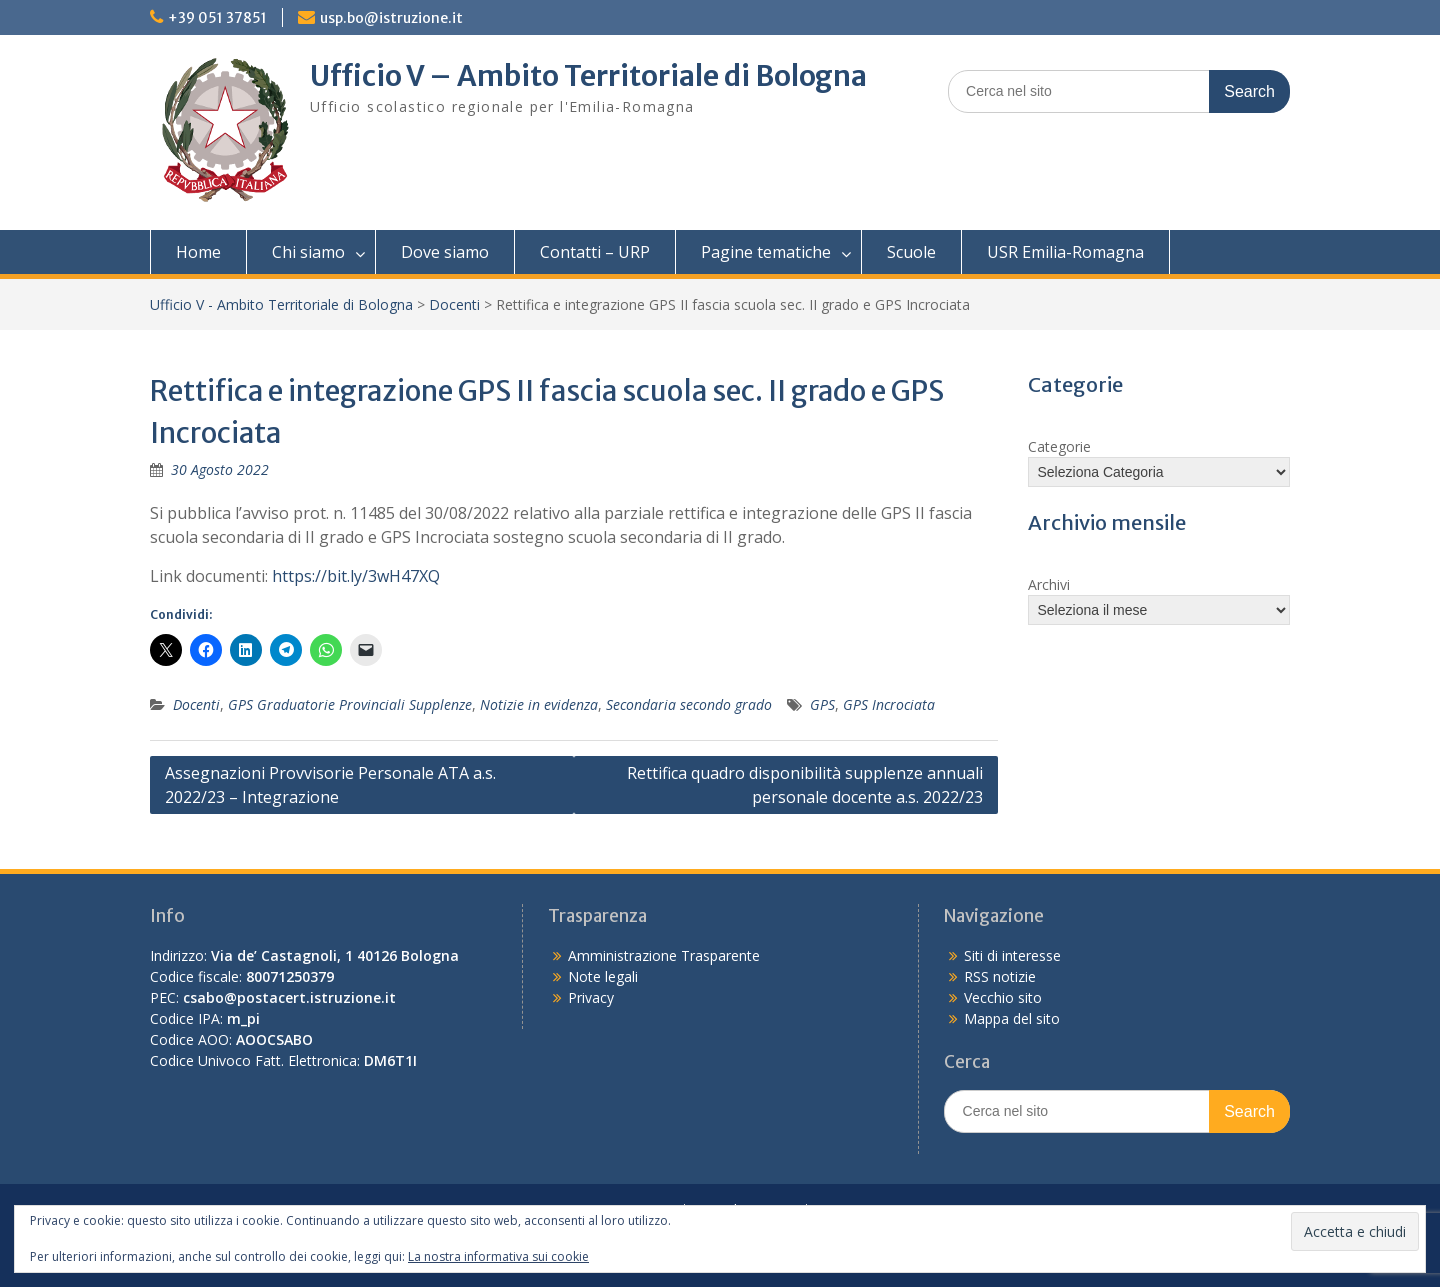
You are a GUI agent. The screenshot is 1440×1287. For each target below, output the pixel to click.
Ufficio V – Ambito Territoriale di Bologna (588, 76)
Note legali (603, 976)
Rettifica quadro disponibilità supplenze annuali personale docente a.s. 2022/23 (805, 785)
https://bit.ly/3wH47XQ (356, 576)
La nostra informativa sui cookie (498, 1256)
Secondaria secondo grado (689, 704)
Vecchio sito (1003, 997)
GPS (822, 704)
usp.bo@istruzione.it (391, 18)
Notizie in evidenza (539, 704)
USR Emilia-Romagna (1065, 252)
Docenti (454, 304)
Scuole (911, 252)
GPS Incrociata (889, 704)
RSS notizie (1000, 976)
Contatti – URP (595, 252)
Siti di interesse (1012, 955)
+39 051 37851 (217, 18)
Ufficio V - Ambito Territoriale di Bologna (281, 304)
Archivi (1049, 584)
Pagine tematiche (766, 252)
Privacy (591, 997)
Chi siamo (308, 252)
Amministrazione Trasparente (664, 955)
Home (198, 252)
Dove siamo (445, 252)
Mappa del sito (1012, 1018)
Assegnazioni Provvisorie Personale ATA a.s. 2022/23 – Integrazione (330, 785)
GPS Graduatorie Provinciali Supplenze (350, 704)
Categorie (1059, 446)
